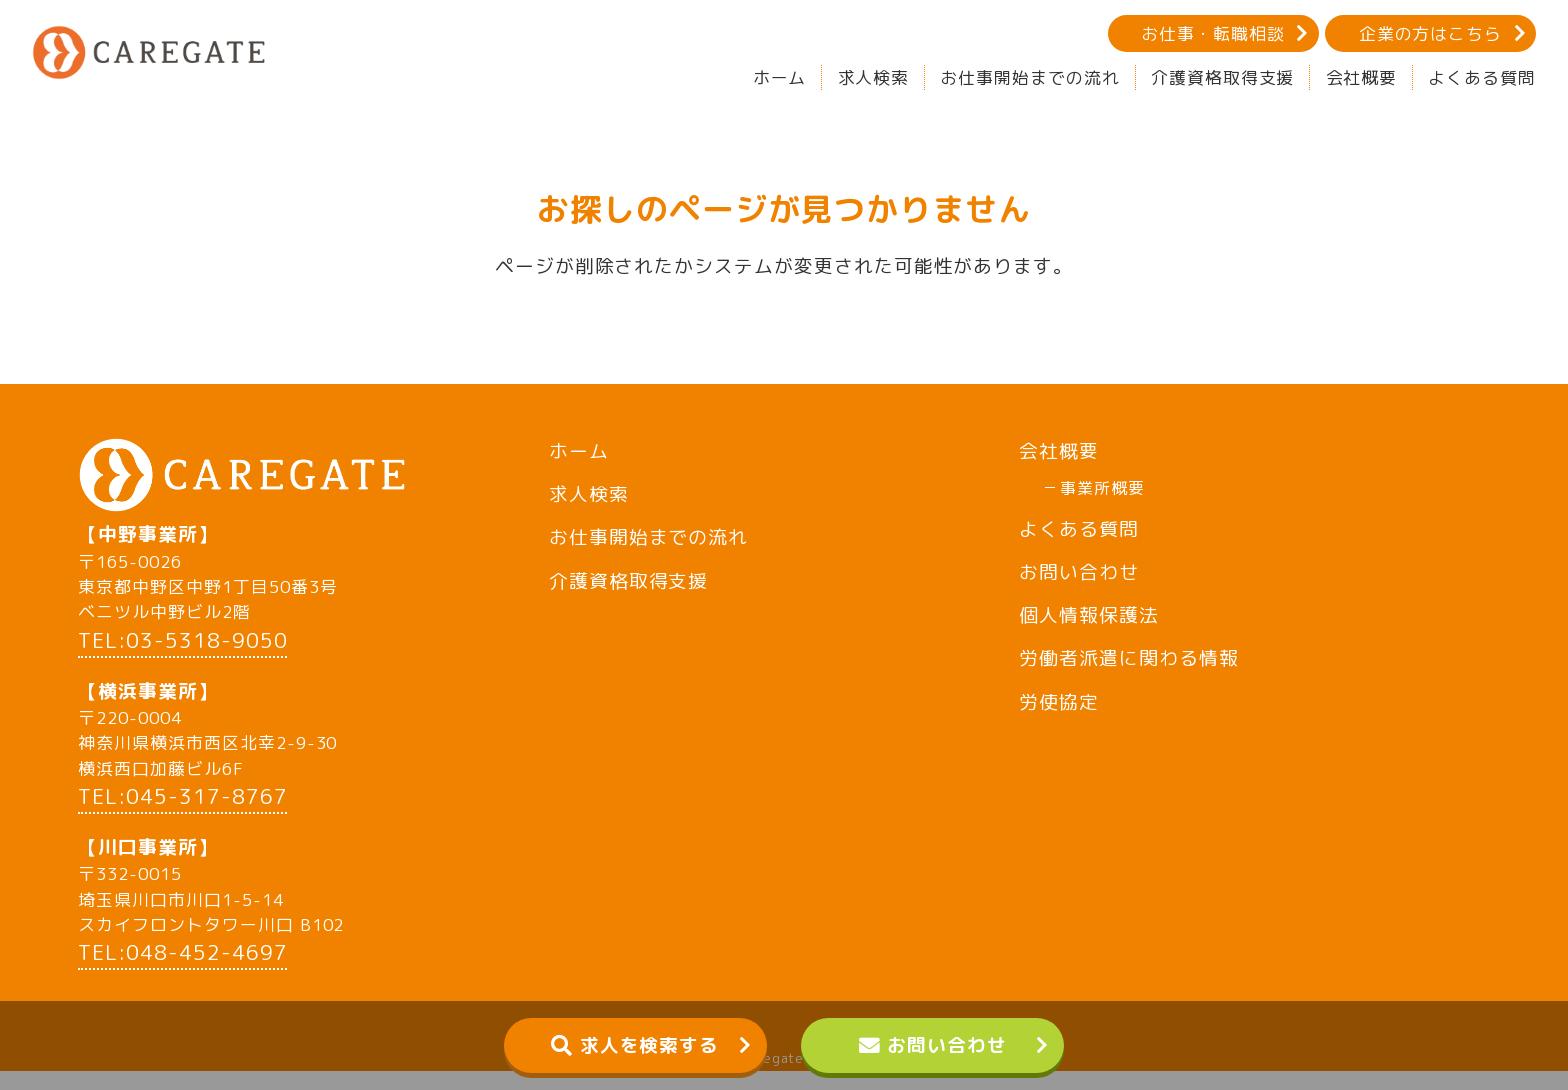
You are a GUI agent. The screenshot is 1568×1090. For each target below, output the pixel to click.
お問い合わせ (947, 1045)
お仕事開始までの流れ (1029, 77)
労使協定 (1059, 702)
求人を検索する (650, 1045)
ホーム (780, 77)
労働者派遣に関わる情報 (1128, 658)
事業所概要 (1102, 488)
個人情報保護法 (1089, 615)
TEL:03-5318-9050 (182, 659)
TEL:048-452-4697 (182, 971)
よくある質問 (1482, 77)
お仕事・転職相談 (1213, 33)
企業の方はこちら (1431, 33)
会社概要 (1362, 77)
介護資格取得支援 (1223, 77)
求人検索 (874, 77)
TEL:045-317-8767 (182, 815)
